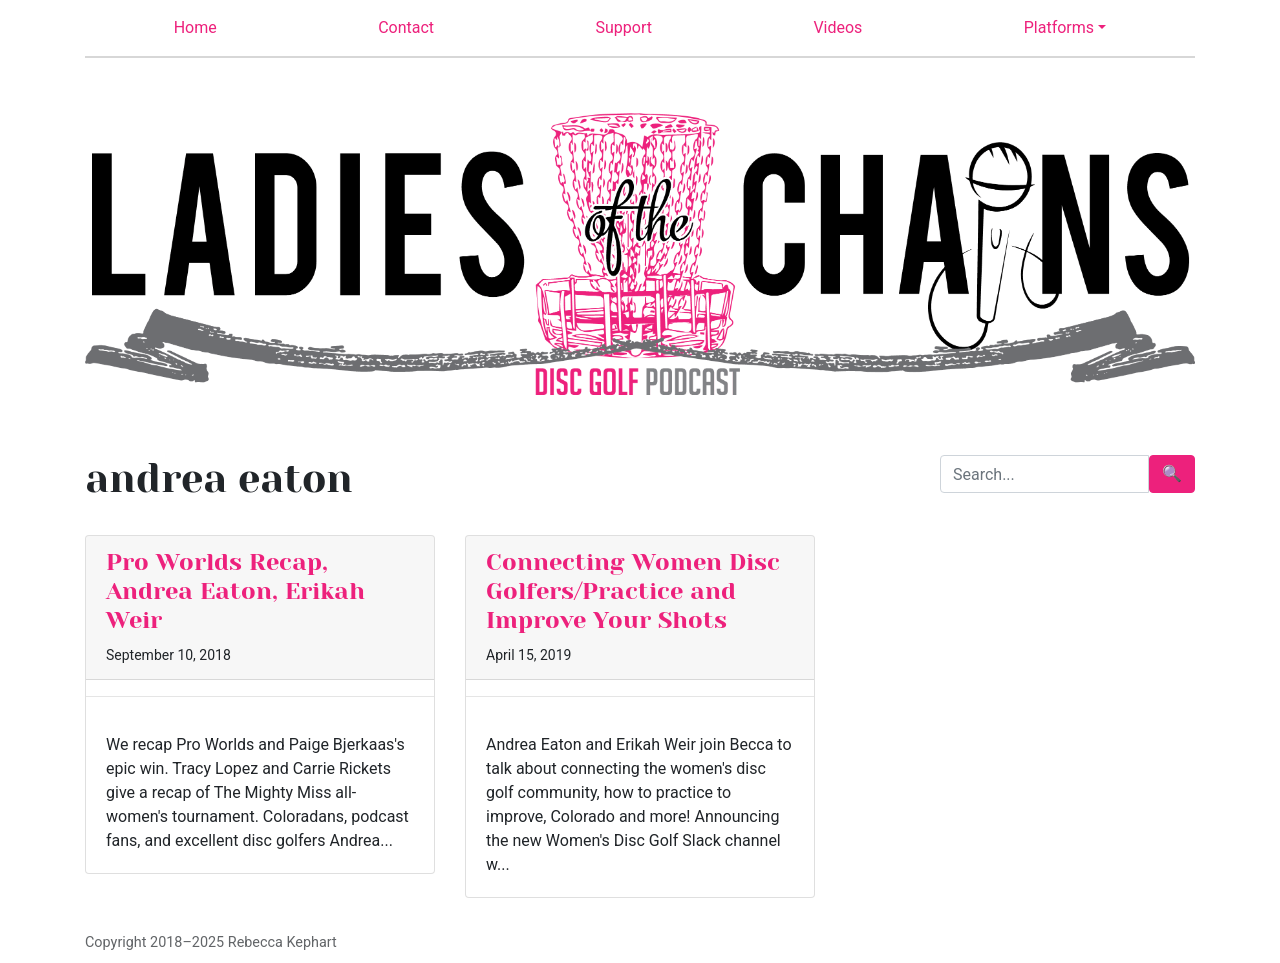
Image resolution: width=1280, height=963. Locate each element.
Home (195, 27)
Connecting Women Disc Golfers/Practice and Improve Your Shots (633, 591)
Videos (837, 27)
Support (624, 27)
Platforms (1059, 27)
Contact (406, 27)
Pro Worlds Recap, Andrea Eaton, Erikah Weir (235, 591)
